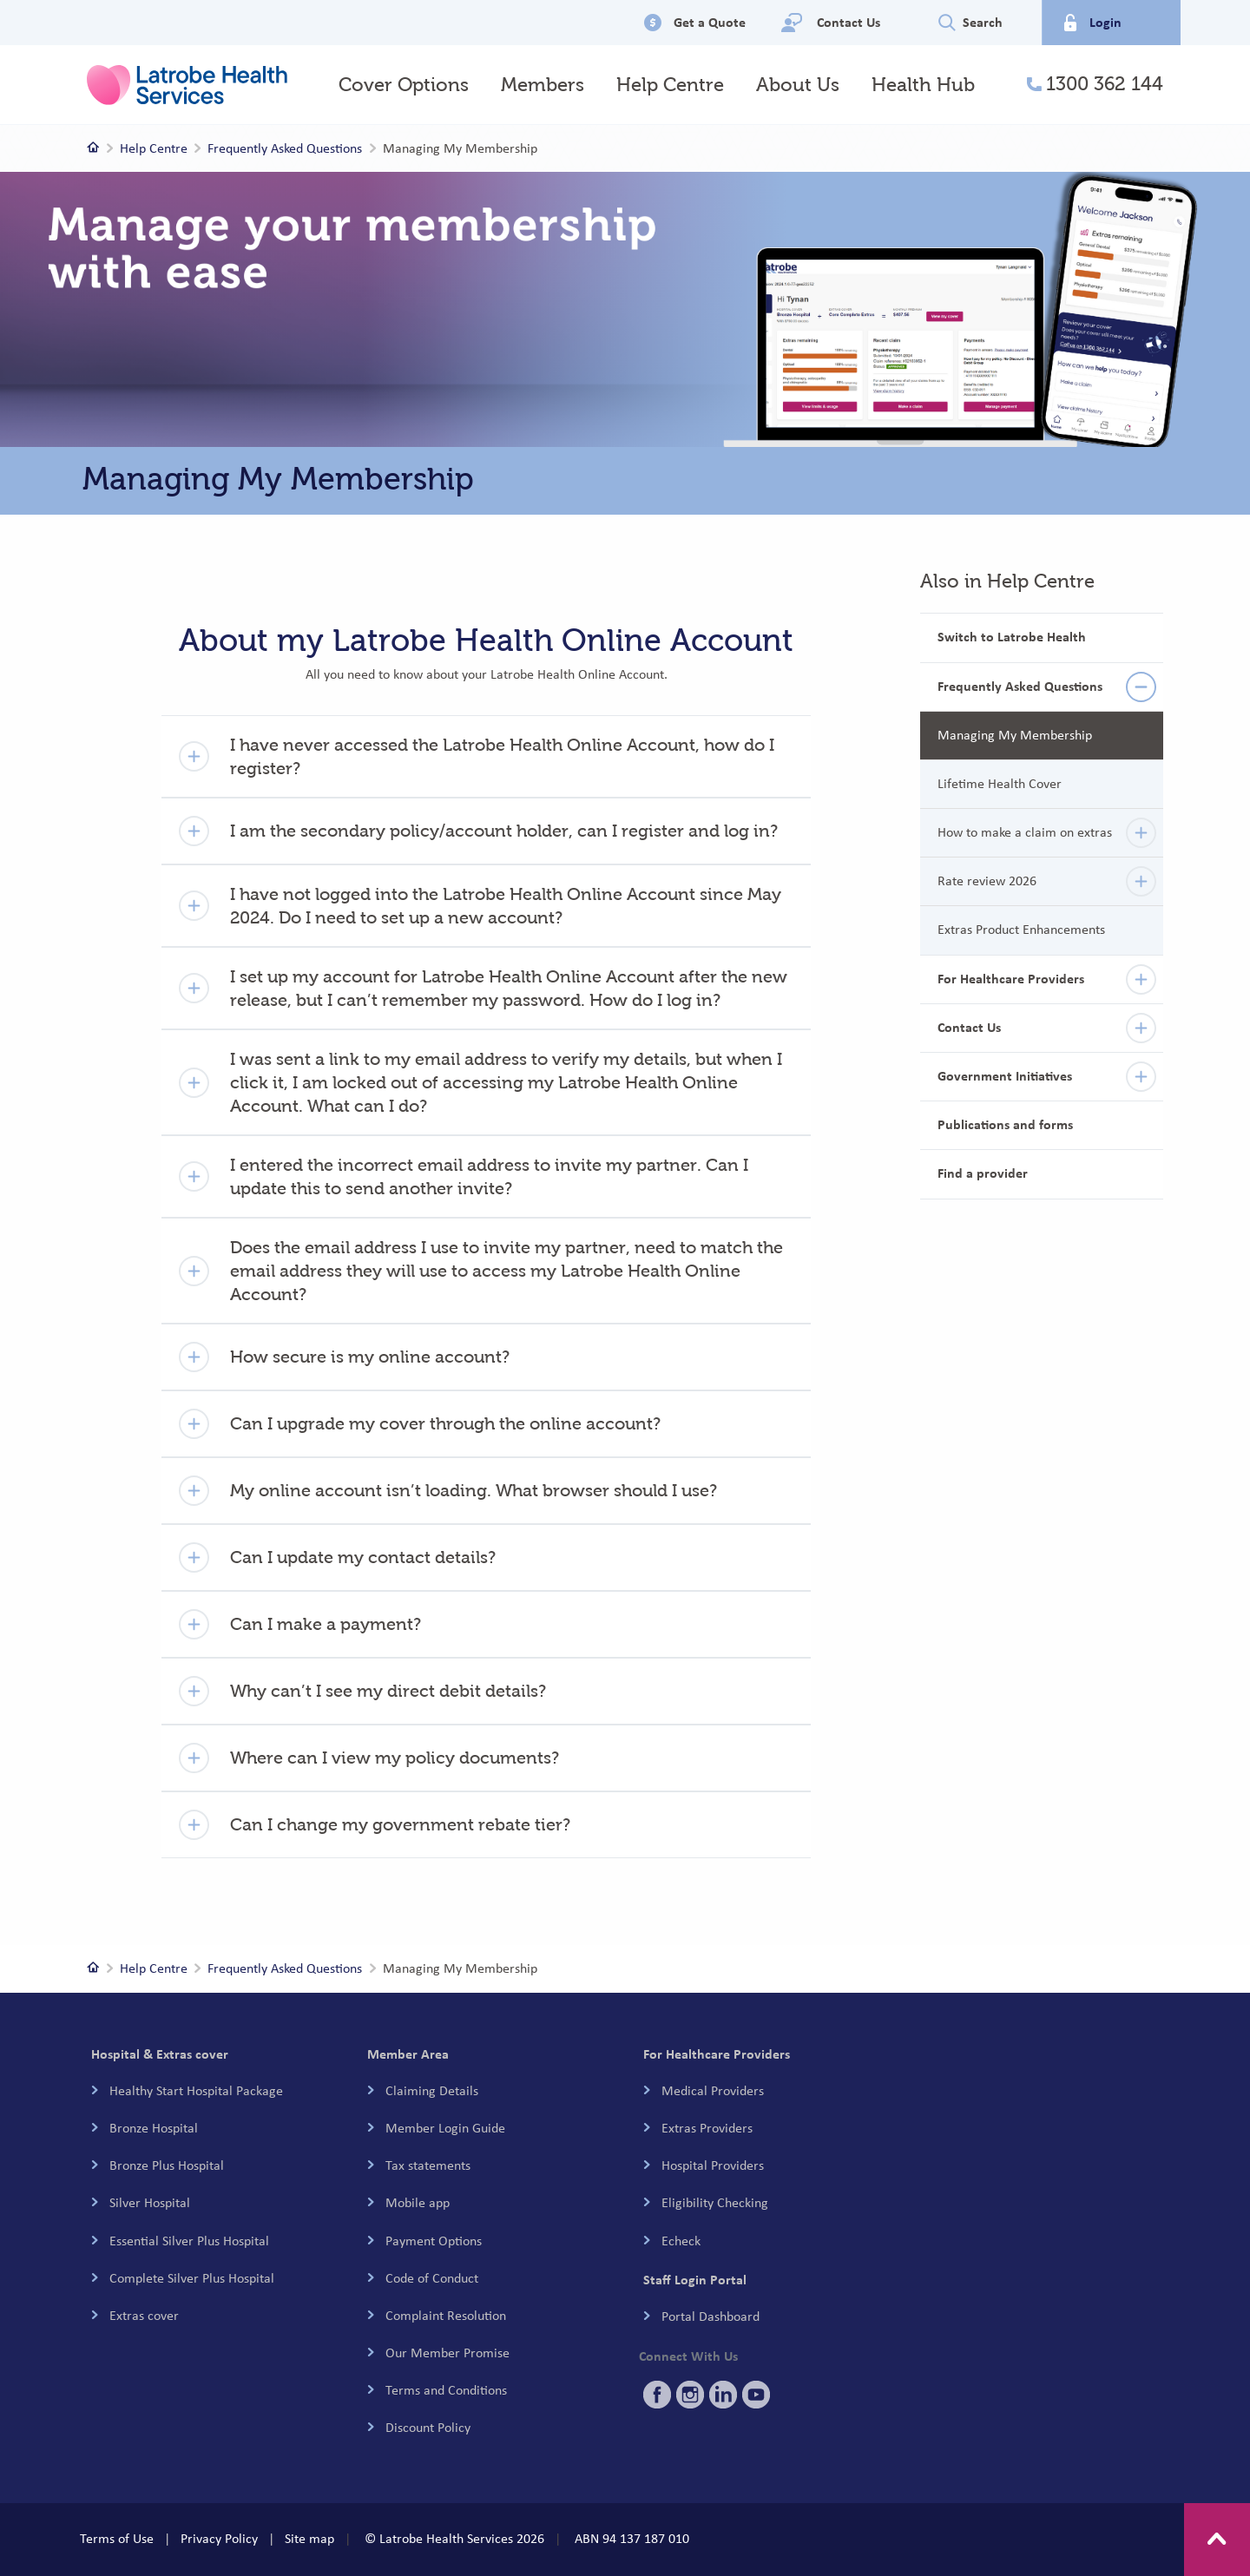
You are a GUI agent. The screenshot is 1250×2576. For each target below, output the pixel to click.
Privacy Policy (219, 2539)
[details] (1140, 687)
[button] (486, 756)
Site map (309, 2539)
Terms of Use (117, 2539)
